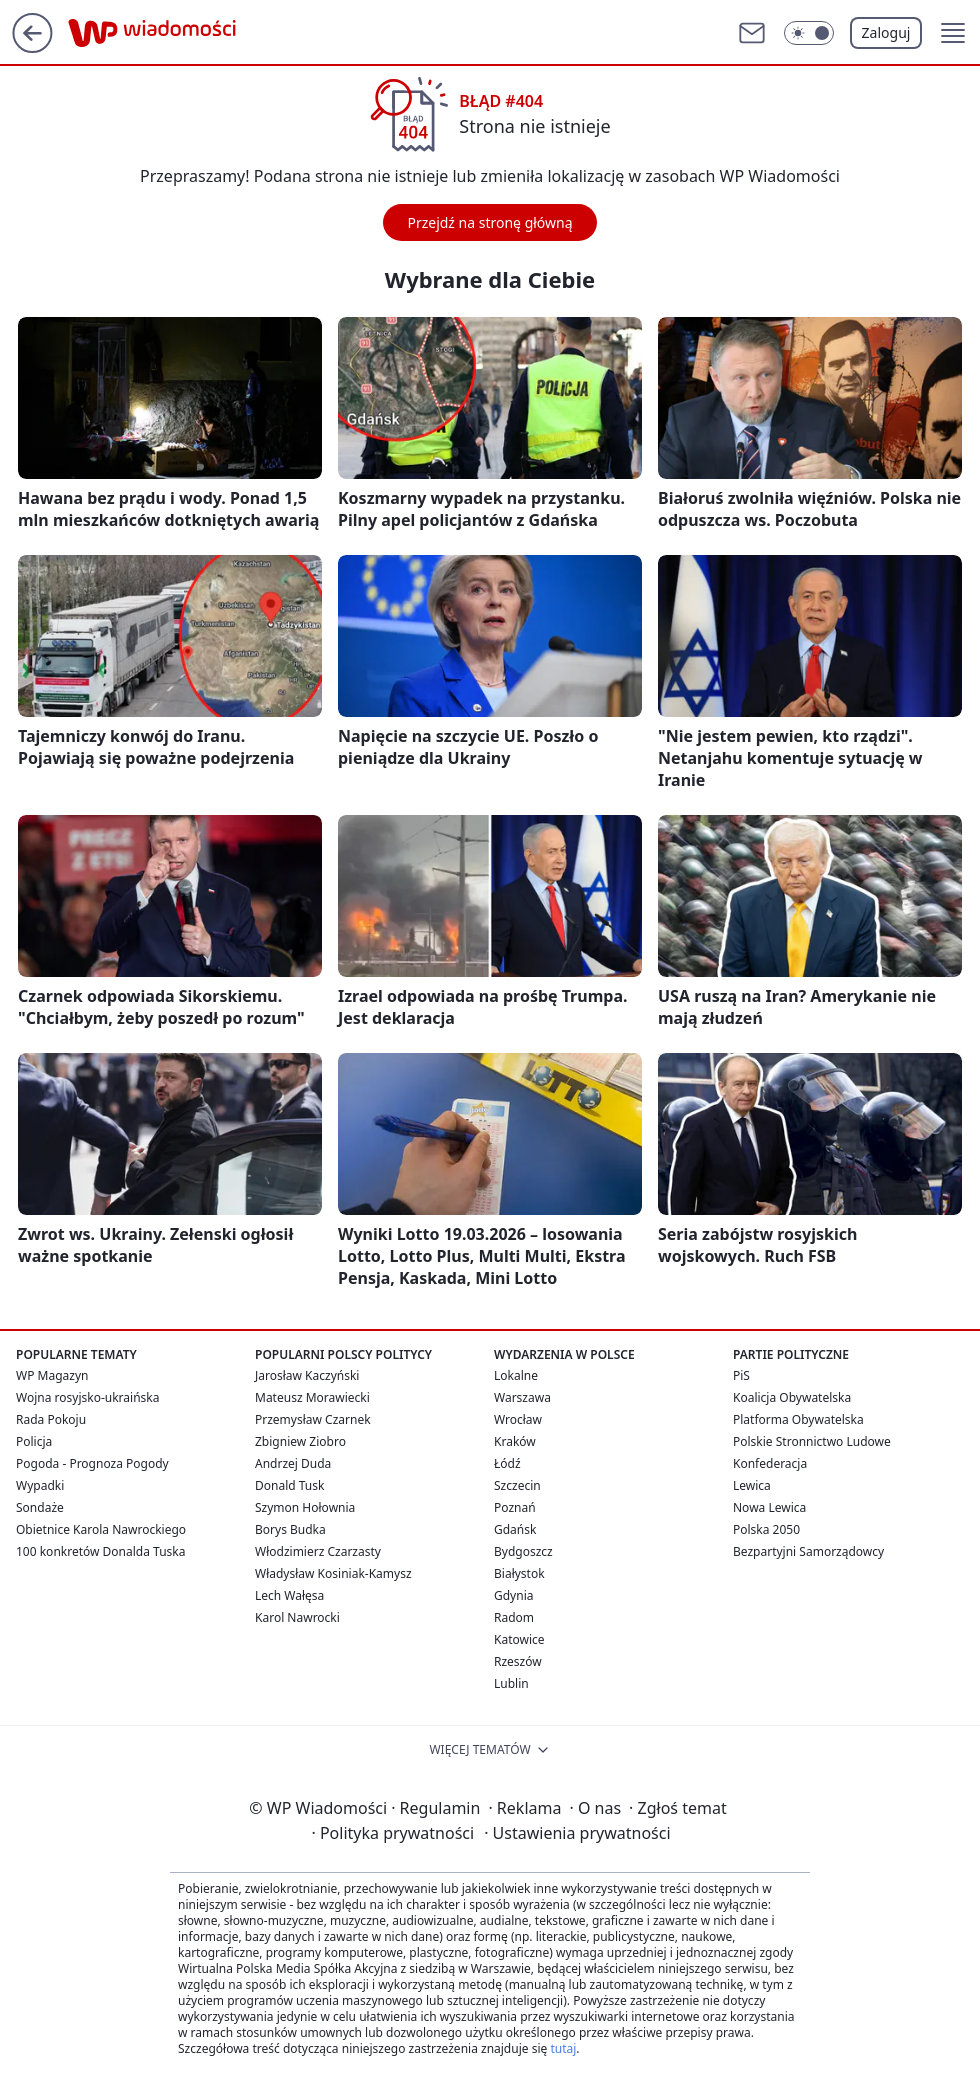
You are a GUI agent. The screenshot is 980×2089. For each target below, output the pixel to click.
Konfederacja (770, 1463)
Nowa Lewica (769, 1507)
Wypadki (40, 1485)
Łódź (507, 1463)
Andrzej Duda (293, 1463)
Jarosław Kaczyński (307, 1375)
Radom (514, 1617)
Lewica (752, 1485)
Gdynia (513, 1595)
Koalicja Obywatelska (792, 1397)
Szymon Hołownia (305, 1507)
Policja (34, 1441)
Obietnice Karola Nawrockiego (101, 1529)
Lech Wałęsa (289, 1595)
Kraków (515, 1441)
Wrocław (518, 1419)
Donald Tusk (289, 1485)
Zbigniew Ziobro (300, 1441)
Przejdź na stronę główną (489, 222)
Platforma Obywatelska (798, 1419)
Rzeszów (518, 1661)
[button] (953, 33)
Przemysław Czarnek (313, 1419)
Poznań (515, 1507)
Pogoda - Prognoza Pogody (92, 1463)
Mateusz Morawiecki (312, 1397)
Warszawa (522, 1397)
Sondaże (40, 1507)
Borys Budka (290, 1529)
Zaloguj (886, 32)
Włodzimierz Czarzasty (318, 1551)
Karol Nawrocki (297, 1617)
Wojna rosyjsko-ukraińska (87, 1397)
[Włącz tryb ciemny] (809, 33)
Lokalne (516, 1375)
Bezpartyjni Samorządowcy (808, 1551)
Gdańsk (515, 1529)
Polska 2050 (766, 1529)
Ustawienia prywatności (577, 1833)
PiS (741, 1375)
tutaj (563, 2048)
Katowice (519, 1639)
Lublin (511, 1683)
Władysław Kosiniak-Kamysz (333, 1573)
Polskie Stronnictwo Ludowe (812, 1441)
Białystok (519, 1573)
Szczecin (517, 1485)
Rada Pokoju (51, 1419)
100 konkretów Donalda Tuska (100, 1551)
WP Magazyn (52, 1375)
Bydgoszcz (523, 1551)
